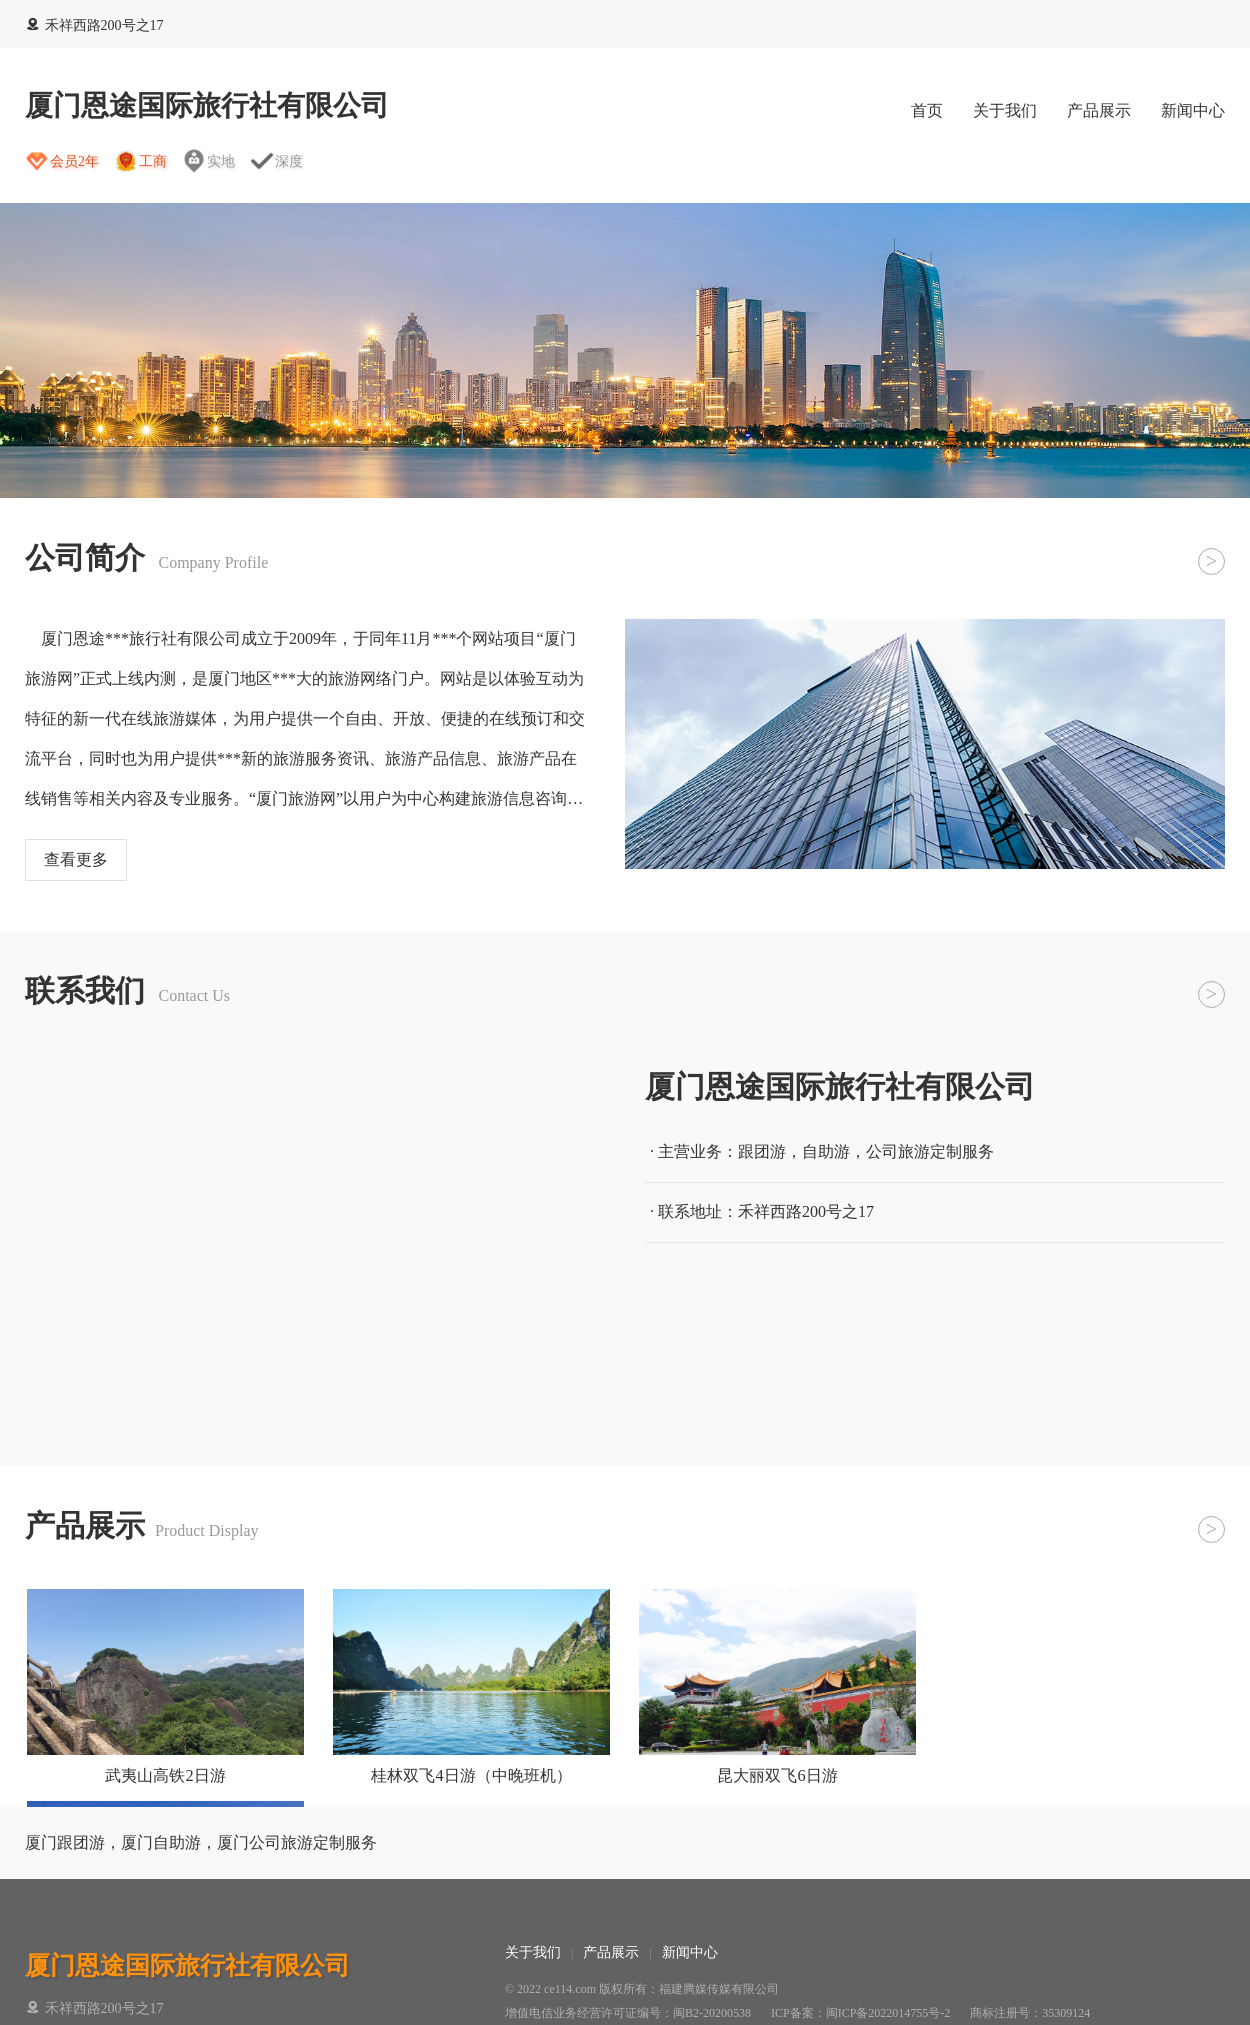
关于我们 (1005, 110)
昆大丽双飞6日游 (777, 1775)
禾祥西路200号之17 (94, 25)
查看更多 (76, 859)
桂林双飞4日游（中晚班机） (471, 1775)
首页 (927, 110)
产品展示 (1099, 110)
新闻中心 (1193, 110)
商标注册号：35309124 (1030, 2013)
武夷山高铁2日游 (165, 1775)
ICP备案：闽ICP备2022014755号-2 (860, 2013)
